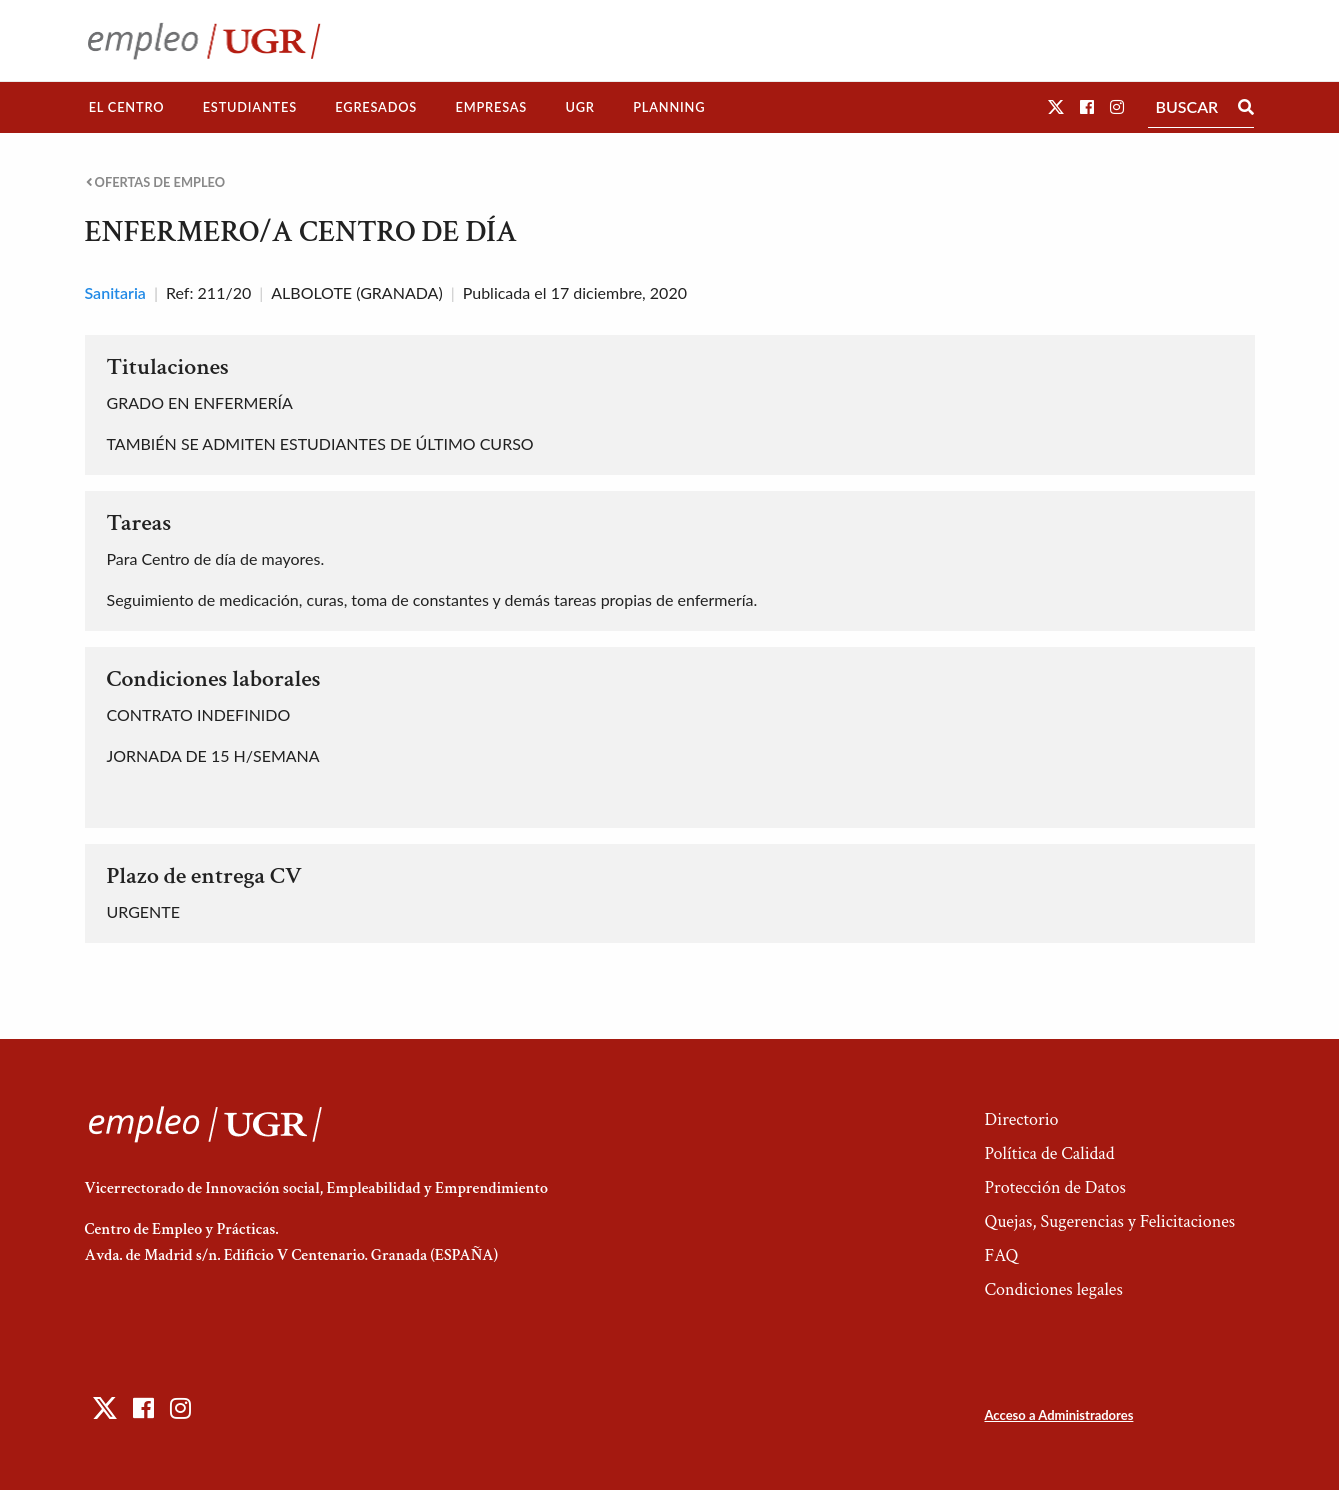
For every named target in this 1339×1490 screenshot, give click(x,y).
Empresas (491, 107)
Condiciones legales (1053, 1289)
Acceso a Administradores (1058, 1415)
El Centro (127, 107)
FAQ (1001, 1255)
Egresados (376, 107)
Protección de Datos (1054, 1187)
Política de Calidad (1049, 1153)
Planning (669, 107)
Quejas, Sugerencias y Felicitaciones (1109, 1221)
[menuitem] (127, 107)
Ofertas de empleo (156, 182)
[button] (1056, 106)
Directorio (1021, 1119)
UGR (579, 107)
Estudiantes (250, 107)
